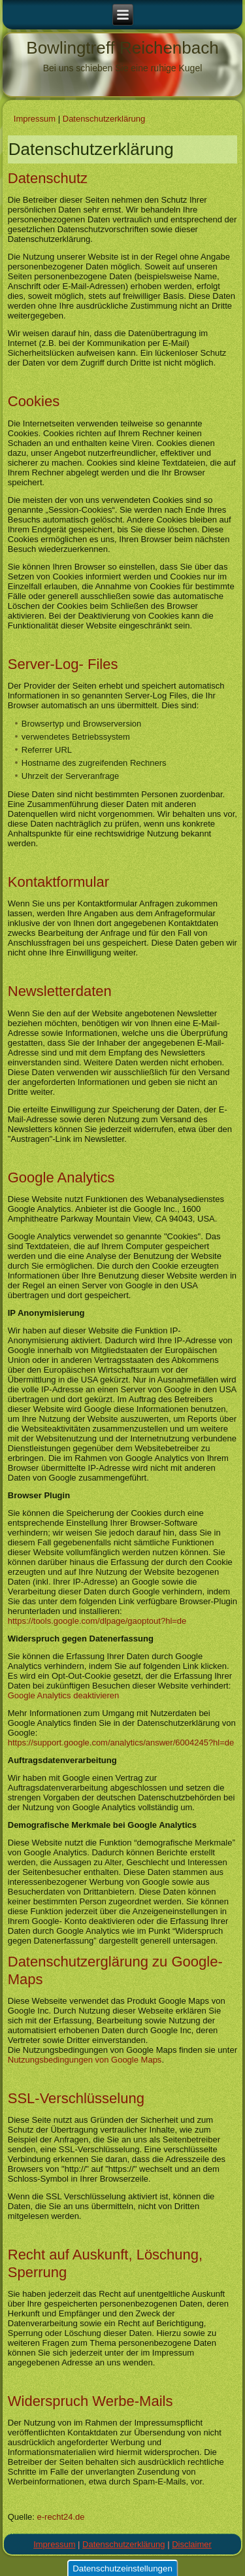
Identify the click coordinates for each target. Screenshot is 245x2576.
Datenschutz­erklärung (104, 119)
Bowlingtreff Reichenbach (122, 48)
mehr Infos (31, 2542)
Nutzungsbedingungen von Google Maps (85, 2060)
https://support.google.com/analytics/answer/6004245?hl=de (121, 1742)
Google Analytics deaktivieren (64, 1695)
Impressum (35, 119)
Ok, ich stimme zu (45, 2564)
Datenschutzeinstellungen (122, 2448)
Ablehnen (114, 2564)
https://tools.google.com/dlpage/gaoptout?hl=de (97, 1621)
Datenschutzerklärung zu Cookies (99, 2524)
